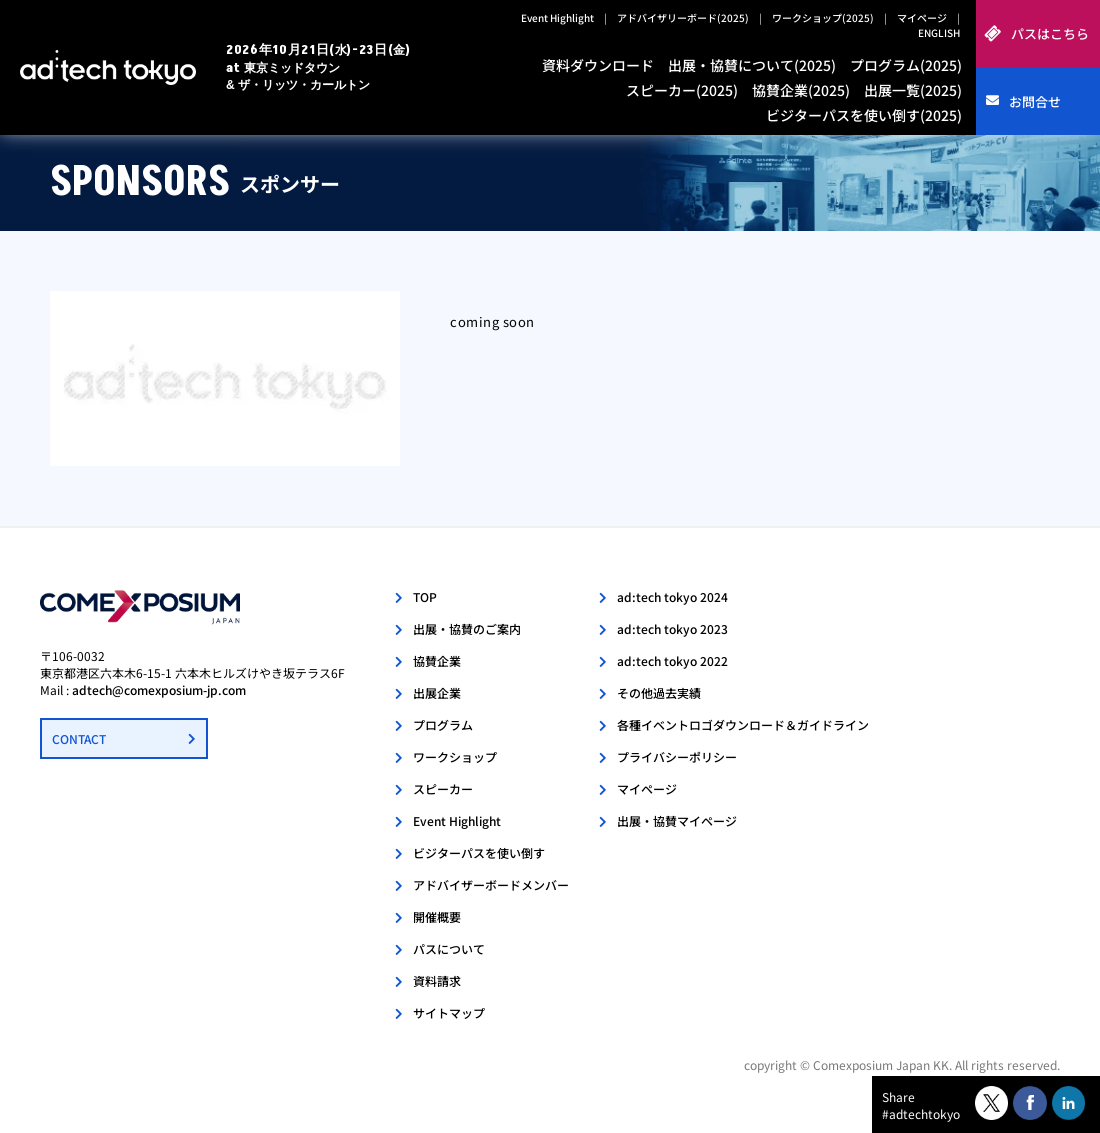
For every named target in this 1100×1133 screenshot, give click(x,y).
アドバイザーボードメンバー (491, 884)
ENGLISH (939, 32)
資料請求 (437, 980)
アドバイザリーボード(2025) (683, 17)
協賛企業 (437, 660)
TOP (425, 596)
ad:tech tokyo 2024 (672, 596)
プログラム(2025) (906, 65)
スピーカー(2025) (682, 90)
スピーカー (443, 788)
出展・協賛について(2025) (752, 65)
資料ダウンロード (598, 65)
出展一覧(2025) (913, 90)
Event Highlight (557, 17)
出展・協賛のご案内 (467, 628)
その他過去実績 (659, 692)
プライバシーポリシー (677, 756)
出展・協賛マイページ (677, 820)
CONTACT (79, 738)
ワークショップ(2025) (823, 17)
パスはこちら (1050, 33)
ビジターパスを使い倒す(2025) (864, 115)
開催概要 (437, 916)
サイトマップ (449, 1012)
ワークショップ (455, 756)
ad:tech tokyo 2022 (672, 660)
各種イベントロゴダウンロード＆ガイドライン (743, 724)
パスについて (449, 948)
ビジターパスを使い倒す (479, 852)
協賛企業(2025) (801, 90)
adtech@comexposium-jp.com (159, 689)
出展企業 (437, 692)
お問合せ (1035, 101)
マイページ (922, 17)
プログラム (443, 724)
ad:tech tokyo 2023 (672, 628)
